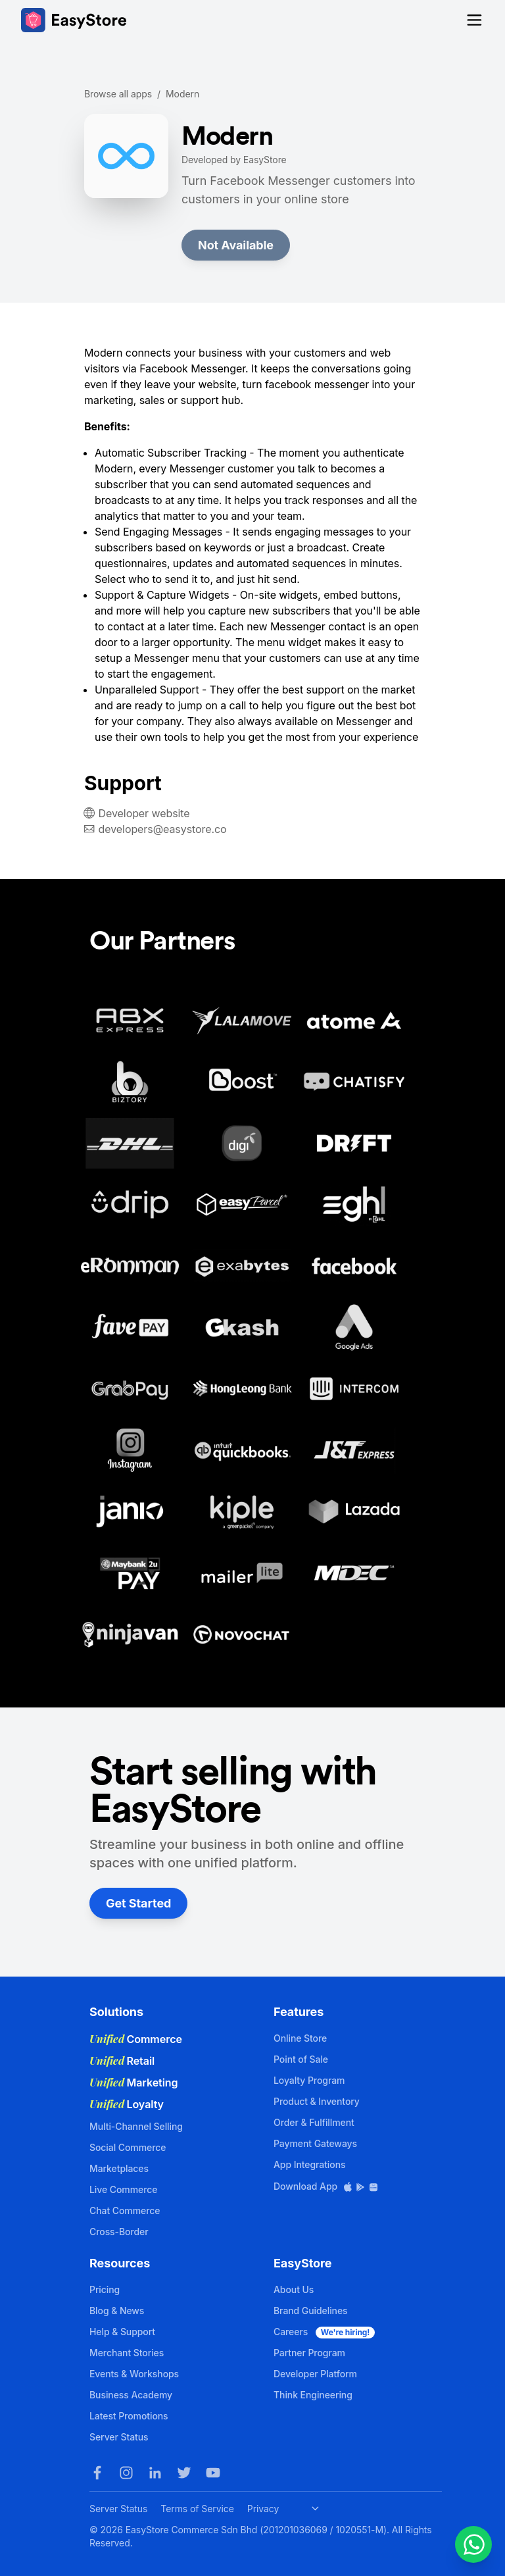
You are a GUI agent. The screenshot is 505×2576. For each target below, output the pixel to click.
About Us (294, 2289)
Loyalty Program (309, 2080)
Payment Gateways (315, 2143)
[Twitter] (184, 2473)
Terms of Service (196, 2508)
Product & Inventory (317, 2101)
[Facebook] (97, 2473)
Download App (326, 2186)
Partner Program (309, 2352)
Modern (182, 93)
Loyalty (126, 2104)
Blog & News (116, 2310)
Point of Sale (301, 2059)
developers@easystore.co (163, 829)
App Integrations (309, 2164)
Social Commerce (127, 2147)
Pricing (104, 2289)
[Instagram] (126, 2473)
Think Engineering (313, 2394)
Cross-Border (119, 2231)
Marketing (133, 2082)
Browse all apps (118, 93)
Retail (122, 2060)
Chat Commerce (124, 2210)
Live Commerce (123, 2189)
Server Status (119, 2436)
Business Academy (130, 2394)
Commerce (135, 2039)
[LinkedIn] (155, 2473)
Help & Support (122, 2331)
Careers (324, 2331)
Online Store (300, 2038)
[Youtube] (213, 2473)
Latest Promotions (128, 2415)
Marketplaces (119, 2168)
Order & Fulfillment (314, 2122)
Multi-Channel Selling (136, 2126)
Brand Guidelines (311, 2310)
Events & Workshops (134, 2373)
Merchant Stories (126, 2352)
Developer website (144, 813)
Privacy (263, 2508)
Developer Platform (315, 2373)
